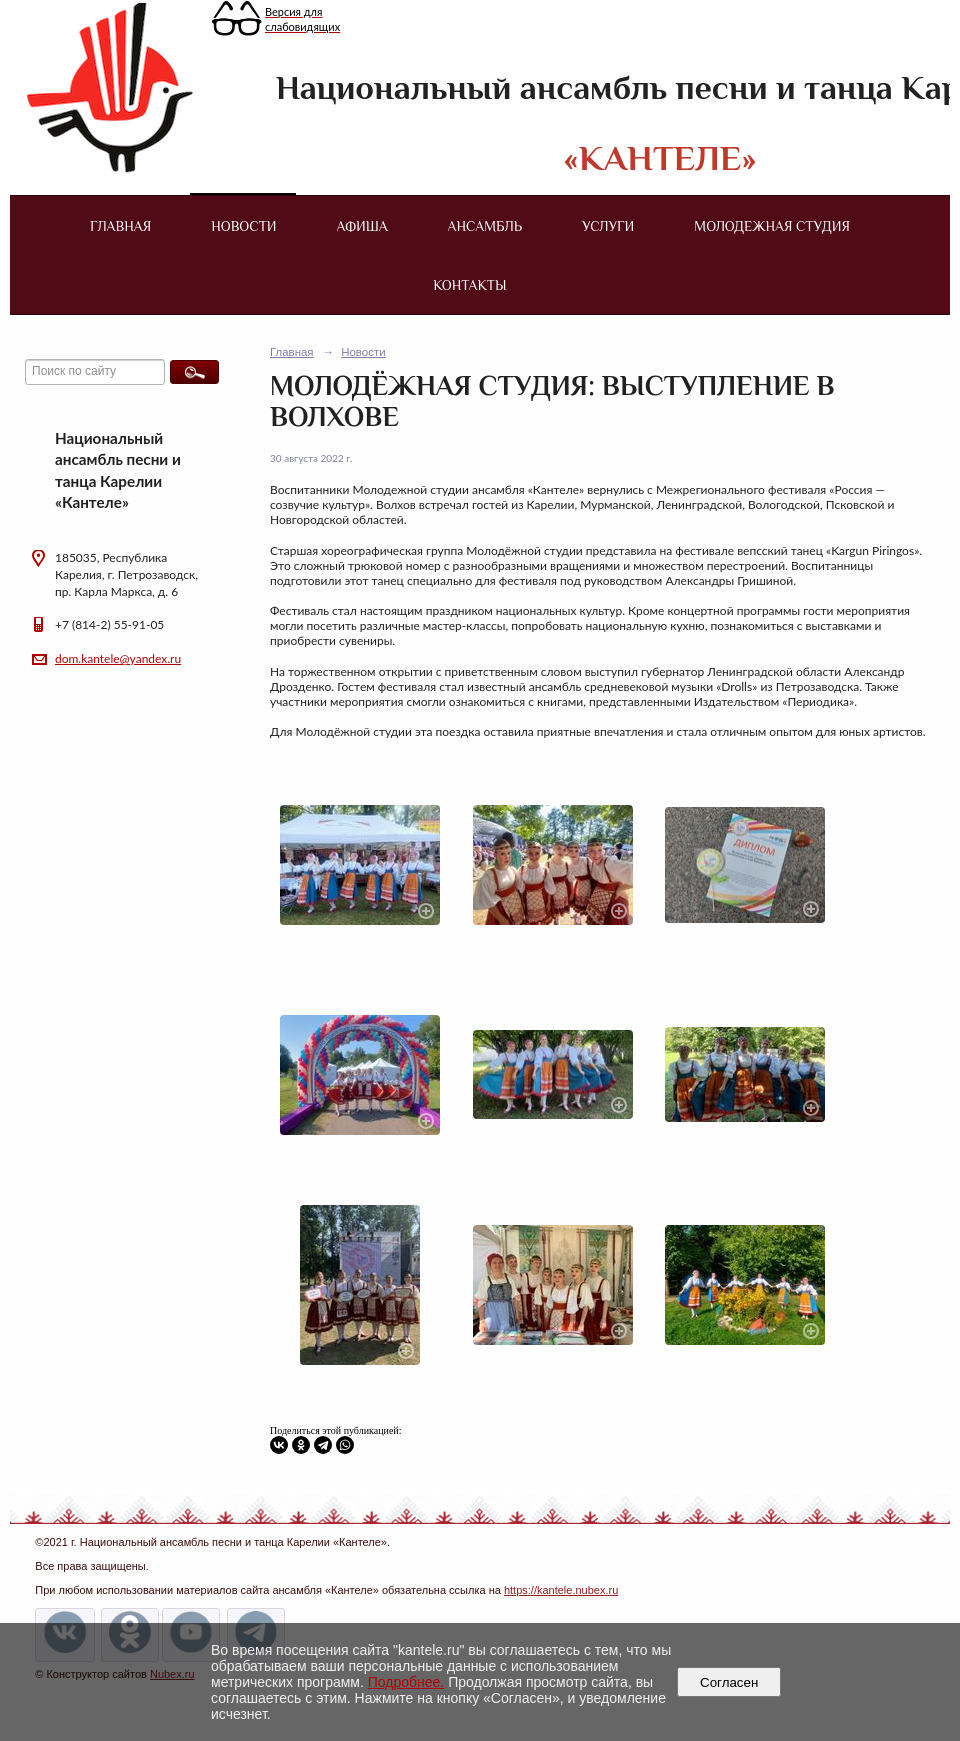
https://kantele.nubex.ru (561, 1590)
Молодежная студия (772, 226)
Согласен (729, 1682)
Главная (120, 226)
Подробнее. (406, 1682)
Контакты (469, 285)
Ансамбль (485, 226)
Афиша (362, 226)
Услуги (608, 226)
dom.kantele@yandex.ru (118, 658)
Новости (243, 226)
